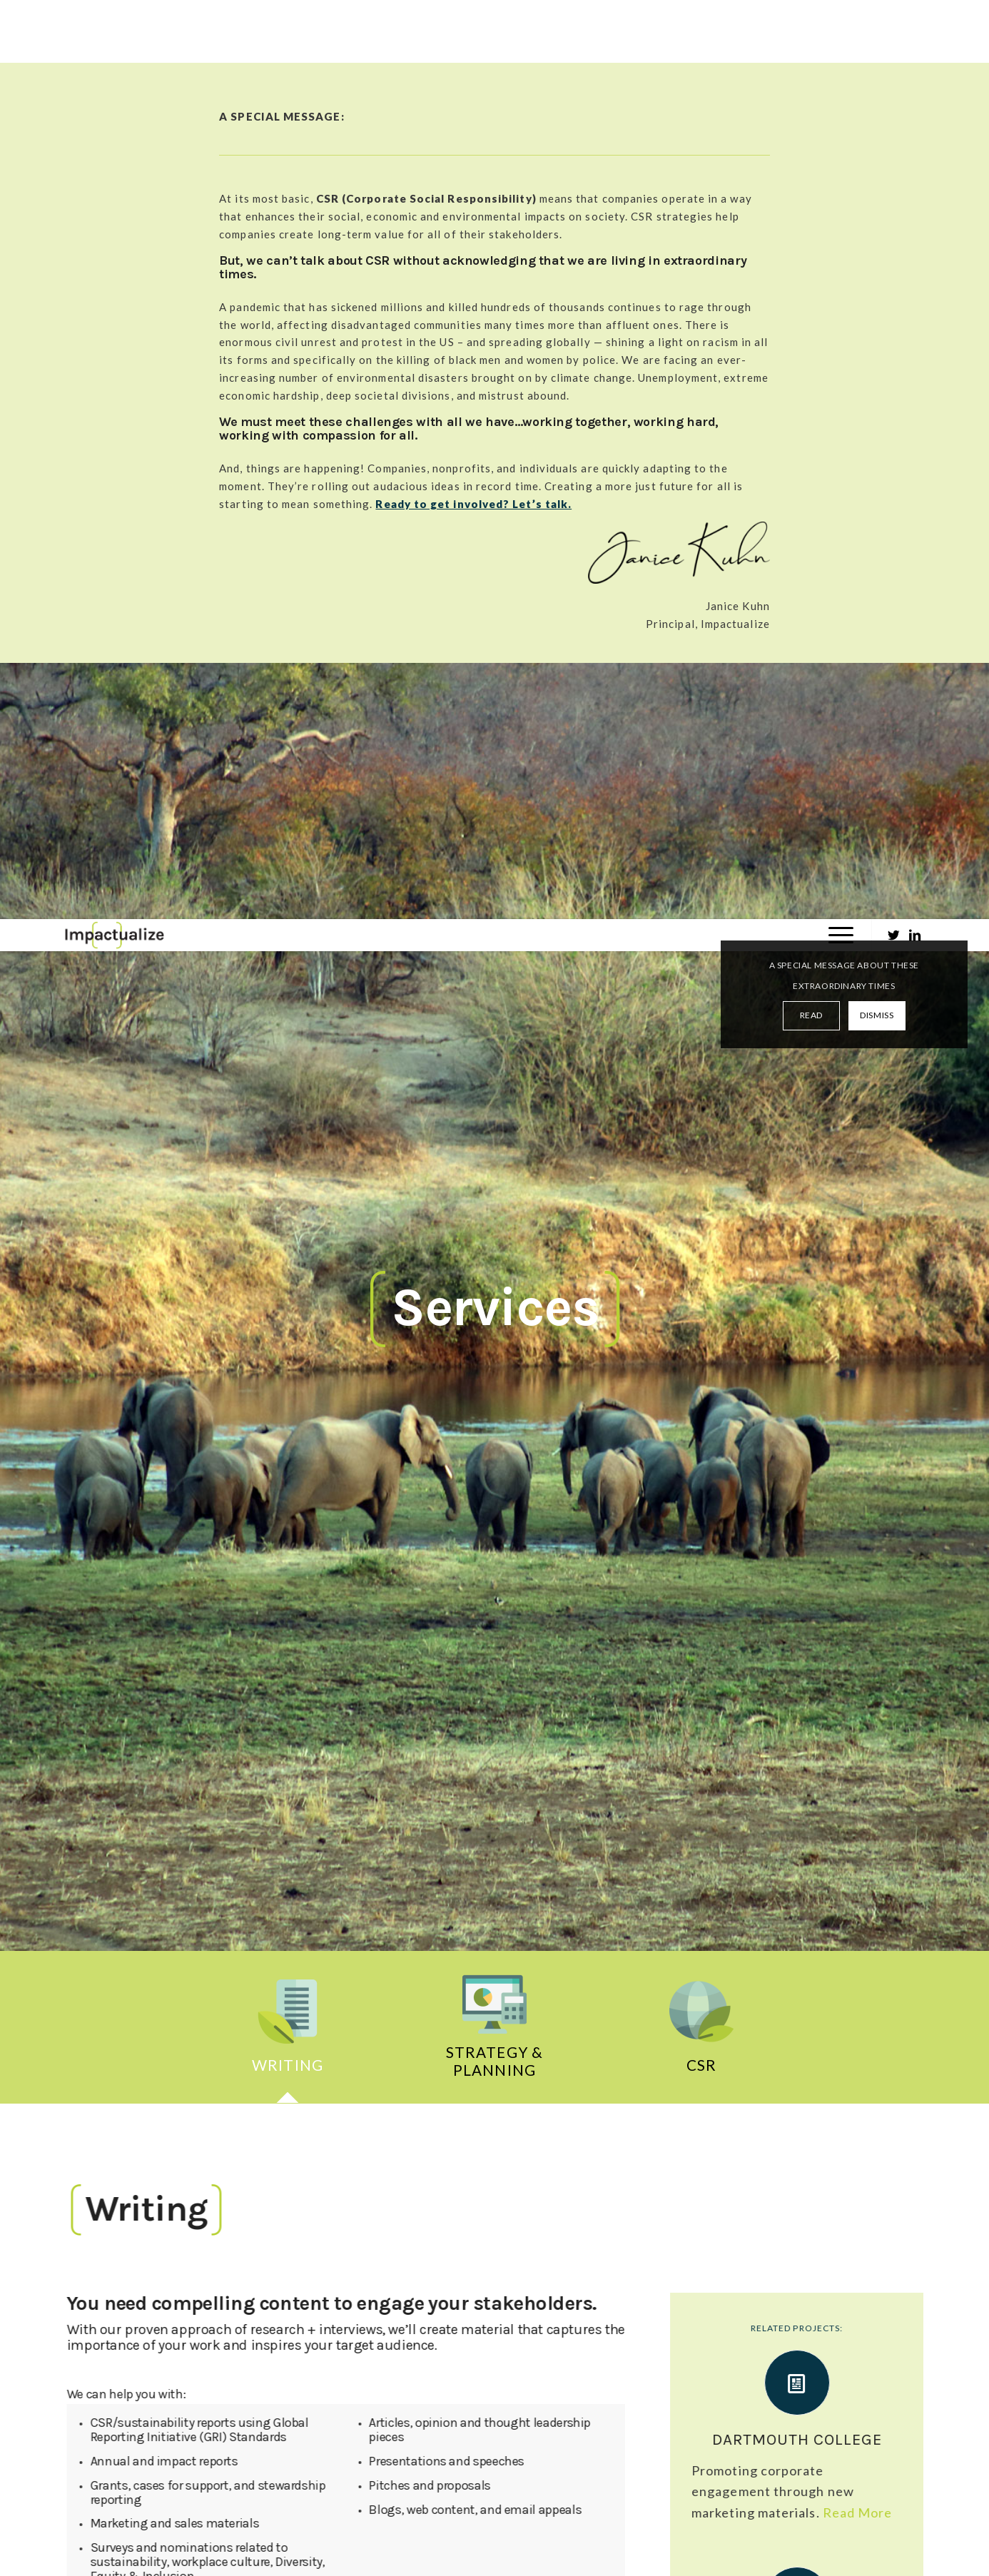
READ (811, 96)
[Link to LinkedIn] (915, 15)
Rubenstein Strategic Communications (581, 2094)
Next (894, 1953)
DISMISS (876, 96)
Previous (94, 1953)
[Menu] (836, 16)
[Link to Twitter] (894, 15)
